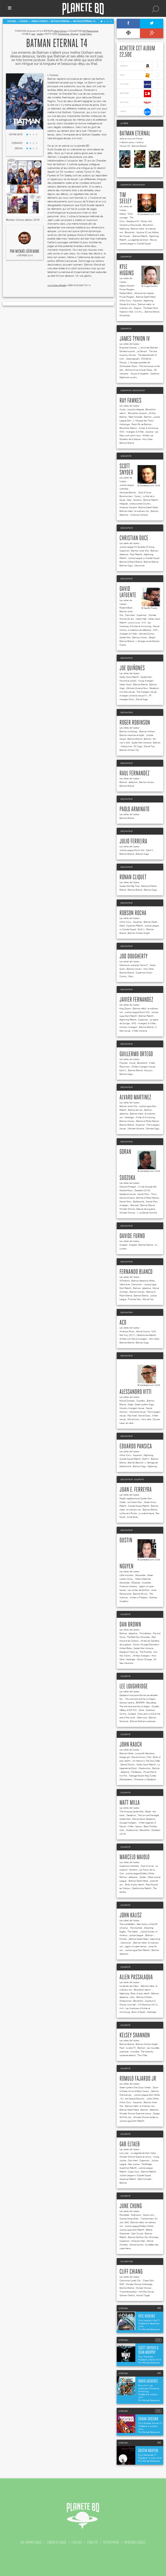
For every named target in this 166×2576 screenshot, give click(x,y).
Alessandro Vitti (135, 1392)
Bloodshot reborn (142, 1989)
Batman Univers (139, 637)
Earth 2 (149, 850)
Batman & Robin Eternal (130, 561)
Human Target (143, 2295)
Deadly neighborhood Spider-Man (135, 1498)
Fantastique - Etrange (68, 34)
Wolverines (124, 315)
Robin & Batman (143, 1578)
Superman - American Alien (132, 2241)
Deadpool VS (132, 221)
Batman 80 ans (135, 1110)
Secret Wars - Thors (147, 1194)
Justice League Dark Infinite (147, 2094)
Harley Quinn (125, 684)
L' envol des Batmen (148, 347)
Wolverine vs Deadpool (145, 1779)
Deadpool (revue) (127, 1194)
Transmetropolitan (128, 2291)
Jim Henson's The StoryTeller (146, 1760)
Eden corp (142, 1717)
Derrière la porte (127, 351)
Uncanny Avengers (128, 1027)
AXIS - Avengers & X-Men (131, 431)
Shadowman (144, 1768)
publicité (92, 2542)
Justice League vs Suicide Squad (135, 243)
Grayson (148, 1070)
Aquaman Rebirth (134, 925)
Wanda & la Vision (127, 304)
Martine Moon (126, 1190)
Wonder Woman (127, 1212)
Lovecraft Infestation (144, 1753)
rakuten (135, 102)
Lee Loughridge (133, 1687)
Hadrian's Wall (126, 311)
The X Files (142, 2055)
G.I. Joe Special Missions (133, 2098)
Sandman (150, 1710)
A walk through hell (147, 1186)
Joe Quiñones (132, 668)
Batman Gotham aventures (143, 1721)
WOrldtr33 (146, 358)
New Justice (134, 2164)
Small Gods (132, 1517)
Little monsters (126, 1575)
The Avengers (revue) (146, 691)
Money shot (146, 221)
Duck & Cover (144, 492)
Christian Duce (133, 538)
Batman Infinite (126, 1753)
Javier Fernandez (136, 1000)
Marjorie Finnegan (128, 1186)
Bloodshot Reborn (128, 428)
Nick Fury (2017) (127, 1335)
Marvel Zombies (127, 1400)
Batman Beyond (135, 1462)
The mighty (133, 1931)
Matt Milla (129, 1803)
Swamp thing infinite (129, 2218)
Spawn (138, 1826)
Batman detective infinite (143, 1280)
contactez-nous (56, 2542)
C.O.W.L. (139, 311)
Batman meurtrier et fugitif (132, 735)
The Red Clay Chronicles (138, 1637)
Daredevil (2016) (142, 1190)
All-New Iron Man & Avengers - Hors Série (139, 1338)
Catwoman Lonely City (130, 2280)
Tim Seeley (125, 198)
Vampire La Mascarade (130, 225)
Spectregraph (132, 358)
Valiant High (141, 618)
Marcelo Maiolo (134, 1857)
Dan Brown (130, 1625)
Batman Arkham (147, 731)
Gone (141, 1710)
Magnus (137, 308)
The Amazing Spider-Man (131, 1811)
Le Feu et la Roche (128, 1513)
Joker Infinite (153, 2098)
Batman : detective (128, 782)
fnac (135, 75)
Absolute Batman (128, 492)
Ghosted (134, 1205)
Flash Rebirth (136, 554)
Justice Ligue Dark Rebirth (137, 1950)
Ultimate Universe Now (137, 688)
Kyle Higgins (126, 270)
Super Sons (133, 2171)
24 (156, 1244)
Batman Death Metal (145, 296)
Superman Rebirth (128, 2167)
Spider (143, 1877)
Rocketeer (124, 2214)
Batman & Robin (144, 1997)
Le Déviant (142, 351)
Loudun (123, 1248)
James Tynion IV (134, 339)
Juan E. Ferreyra (135, 1490)
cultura (135, 84)
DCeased (135, 1582)
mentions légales (135, 2542)
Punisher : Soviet (127, 1063)
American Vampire (128, 507)
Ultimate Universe (135, 1128)
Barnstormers (126, 496)
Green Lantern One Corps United (135, 2087)
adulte (40, 34)
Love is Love (134, 622)
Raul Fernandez (134, 773)
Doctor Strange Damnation (146, 1644)
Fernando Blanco (135, 1272)
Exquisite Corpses (128, 347)
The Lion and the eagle (148, 1815)
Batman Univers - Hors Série (140, 968)
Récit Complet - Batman (140, 416)
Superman (124, 550)
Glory (131, 976)
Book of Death (138, 2012)
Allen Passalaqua (136, 1977)
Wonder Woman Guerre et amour (135, 2113)
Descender (140, 1575)
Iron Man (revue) (127, 691)
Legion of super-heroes (136, 1946)
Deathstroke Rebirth (146, 1335)
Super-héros (86, 34)
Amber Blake (125, 1648)
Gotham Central (127, 2295)
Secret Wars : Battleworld (131, 1201)
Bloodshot (148, 225)
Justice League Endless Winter (140, 1873)
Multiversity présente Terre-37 (133, 965)
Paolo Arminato (134, 809)
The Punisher (146, 1652)
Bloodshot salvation (137, 413)
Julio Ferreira (133, 841)
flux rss (76, 2542)
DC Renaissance (90, 31)
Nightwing (124, 228)
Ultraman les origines (144, 293)
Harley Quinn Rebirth (129, 677)
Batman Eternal (134, 134)
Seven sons (149, 2214)
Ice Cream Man (134, 1502)
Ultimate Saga (152, 1128)
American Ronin (126, 1331)
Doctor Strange (144, 1659)
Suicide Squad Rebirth (130, 1458)
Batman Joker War (140, 550)
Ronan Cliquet (132, 877)
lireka (135, 111)
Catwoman (139, 565)
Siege (130, 1404)
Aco (122, 1323)
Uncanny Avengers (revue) (131, 1408)
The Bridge (146, 2164)
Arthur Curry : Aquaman (130, 300)
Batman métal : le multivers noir (134, 511)
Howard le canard (127, 680)
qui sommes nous (31, 2542)
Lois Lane (124, 2153)
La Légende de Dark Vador (144, 2153)
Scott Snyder (126, 469)
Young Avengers (146, 680)
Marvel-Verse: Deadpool (143, 1819)
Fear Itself (132, 1415)
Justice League (136, 1935)
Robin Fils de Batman (141, 424)
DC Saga (138, 746)
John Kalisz (130, 1915)
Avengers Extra (126, 699)
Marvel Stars (144, 1415)
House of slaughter (140, 373)
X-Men (130, 1826)
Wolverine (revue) (137, 1411)
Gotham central (126, 1702)
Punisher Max (134, 1299)
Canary (137, 496)
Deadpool (154, 688)
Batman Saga (126, 565)
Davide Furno (132, 1236)
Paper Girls (148, 2280)
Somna (122, 1713)
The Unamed (136, 1927)
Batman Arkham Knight (139, 933)
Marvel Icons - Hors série (139, 1419)
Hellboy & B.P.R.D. (128, 1710)
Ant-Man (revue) (146, 2291)
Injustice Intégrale (135, 409)
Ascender (146, 1582)
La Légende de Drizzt (138, 239)
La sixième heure (146, 1513)
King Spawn (125, 1008)
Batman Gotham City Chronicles (143, 2237)
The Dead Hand (150, 308)
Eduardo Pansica (135, 1446)
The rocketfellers (127, 1924)
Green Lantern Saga (144, 1404)
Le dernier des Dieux (129, 1986)
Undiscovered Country (140, 503)
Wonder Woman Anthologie (139, 2284)
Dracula (123, 362)
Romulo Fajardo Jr (137, 2079)
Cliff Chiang (131, 2272)
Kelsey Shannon (134, 2035)
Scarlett (155, 1706)
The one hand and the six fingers (140, 1699)
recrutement (111, 2542)
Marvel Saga (142, 699)
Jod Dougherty (133, 956)
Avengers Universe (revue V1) (133, 695)
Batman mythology (128, 731)
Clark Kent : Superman (136, 615)
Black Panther (150, 1826)
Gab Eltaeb (129, 2144)
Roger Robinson (134, 723)
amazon (135, 66)
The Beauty (136, 1772)
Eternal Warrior (128, 1764)
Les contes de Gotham (138, 1590)
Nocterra (137, 500)
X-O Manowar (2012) (148, 2004)
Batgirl (152, 637)
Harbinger (129, 1117)
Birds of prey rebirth (134, 1884)
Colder (122, 1502)
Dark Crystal (137, 2233)
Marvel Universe (127, 1197)
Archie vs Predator (139, 1597)
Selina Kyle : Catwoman (130, 1284)
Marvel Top (149, 746)
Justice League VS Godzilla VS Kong (136, 547)
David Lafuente (127, 592)
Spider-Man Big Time (129, 886)
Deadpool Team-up (128, 1652)
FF (150, 695)
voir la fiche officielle (56, 285)
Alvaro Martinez (135, 1098)
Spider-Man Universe (141, 742)
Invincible (134, 2051)
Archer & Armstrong (148, 428)
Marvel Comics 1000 (146, 1331)
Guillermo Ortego (136, 1054)
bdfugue (135, 93)
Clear (129, 500)
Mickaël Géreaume (27, 251)
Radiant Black (126, 293)
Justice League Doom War (132, 850)
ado (33, 34)
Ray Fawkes (130, 401)
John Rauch (130, 1745)
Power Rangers (126, 296)
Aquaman (140, 1124)
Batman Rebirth (140, 236)
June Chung (130, 2206)
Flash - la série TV (127, 2047)
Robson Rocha (132, 913)
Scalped (123, 1244)
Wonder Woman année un (145, 2117)
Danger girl (124, 1757)
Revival (153, 239)
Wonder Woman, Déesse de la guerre (137, 1209)
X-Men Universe (139, 1030)
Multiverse (136, 2214)
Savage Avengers (128, 1822)
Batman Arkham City (129, 750)
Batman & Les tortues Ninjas (138, 369)
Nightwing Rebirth (127, 1019)
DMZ (121, 2284)
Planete (83, 9)
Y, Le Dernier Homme (147, 1212)
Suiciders (140, 1400)
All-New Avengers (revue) (143, 1066)
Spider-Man (146, 677)
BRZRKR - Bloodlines (146, 1702)
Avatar (122, 409)
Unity (121, 1830)
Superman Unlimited (129, 1866)
